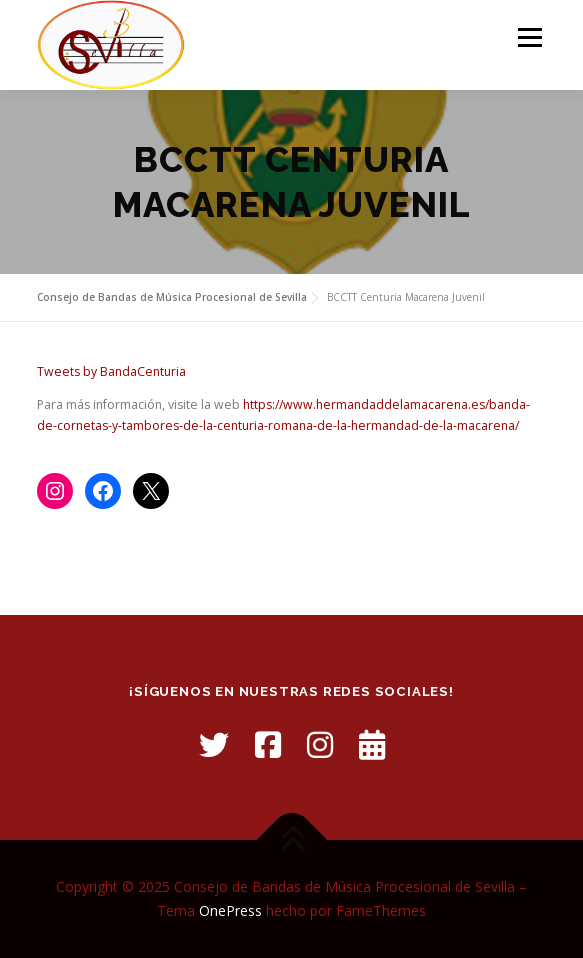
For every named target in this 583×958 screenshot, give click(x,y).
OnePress (230, 910)
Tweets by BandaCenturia (111, 371)
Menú (528, 37)
